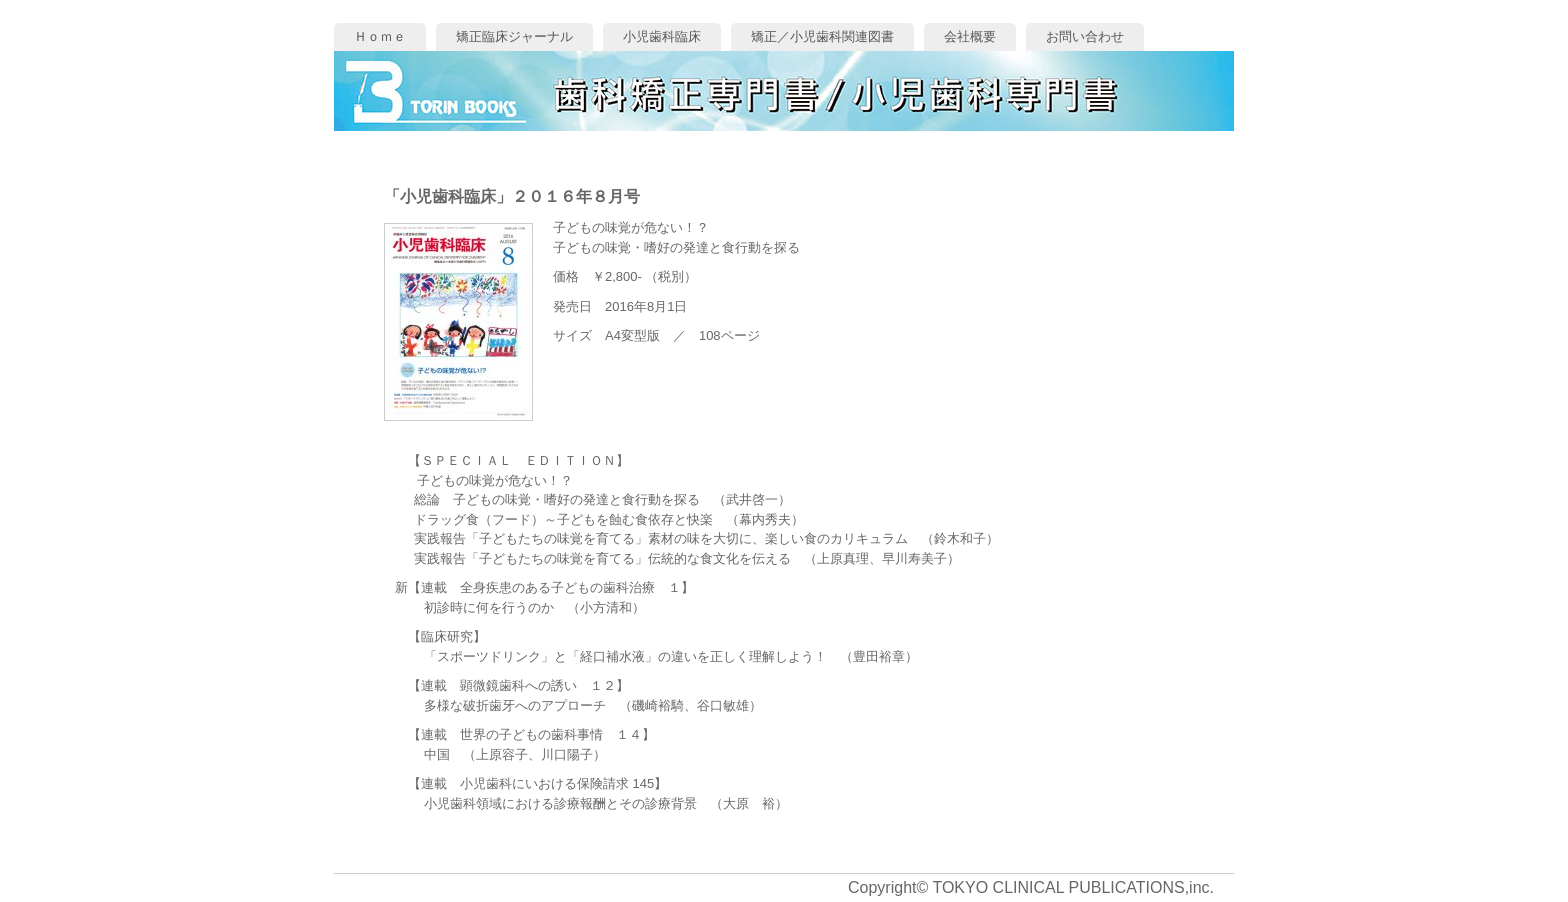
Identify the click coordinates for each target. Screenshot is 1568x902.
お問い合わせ (1085, 36)
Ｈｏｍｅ (380, 36)
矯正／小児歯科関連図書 (822, 36)
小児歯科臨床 (662, 36)
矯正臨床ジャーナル (514, 36)
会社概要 (970, 36)
